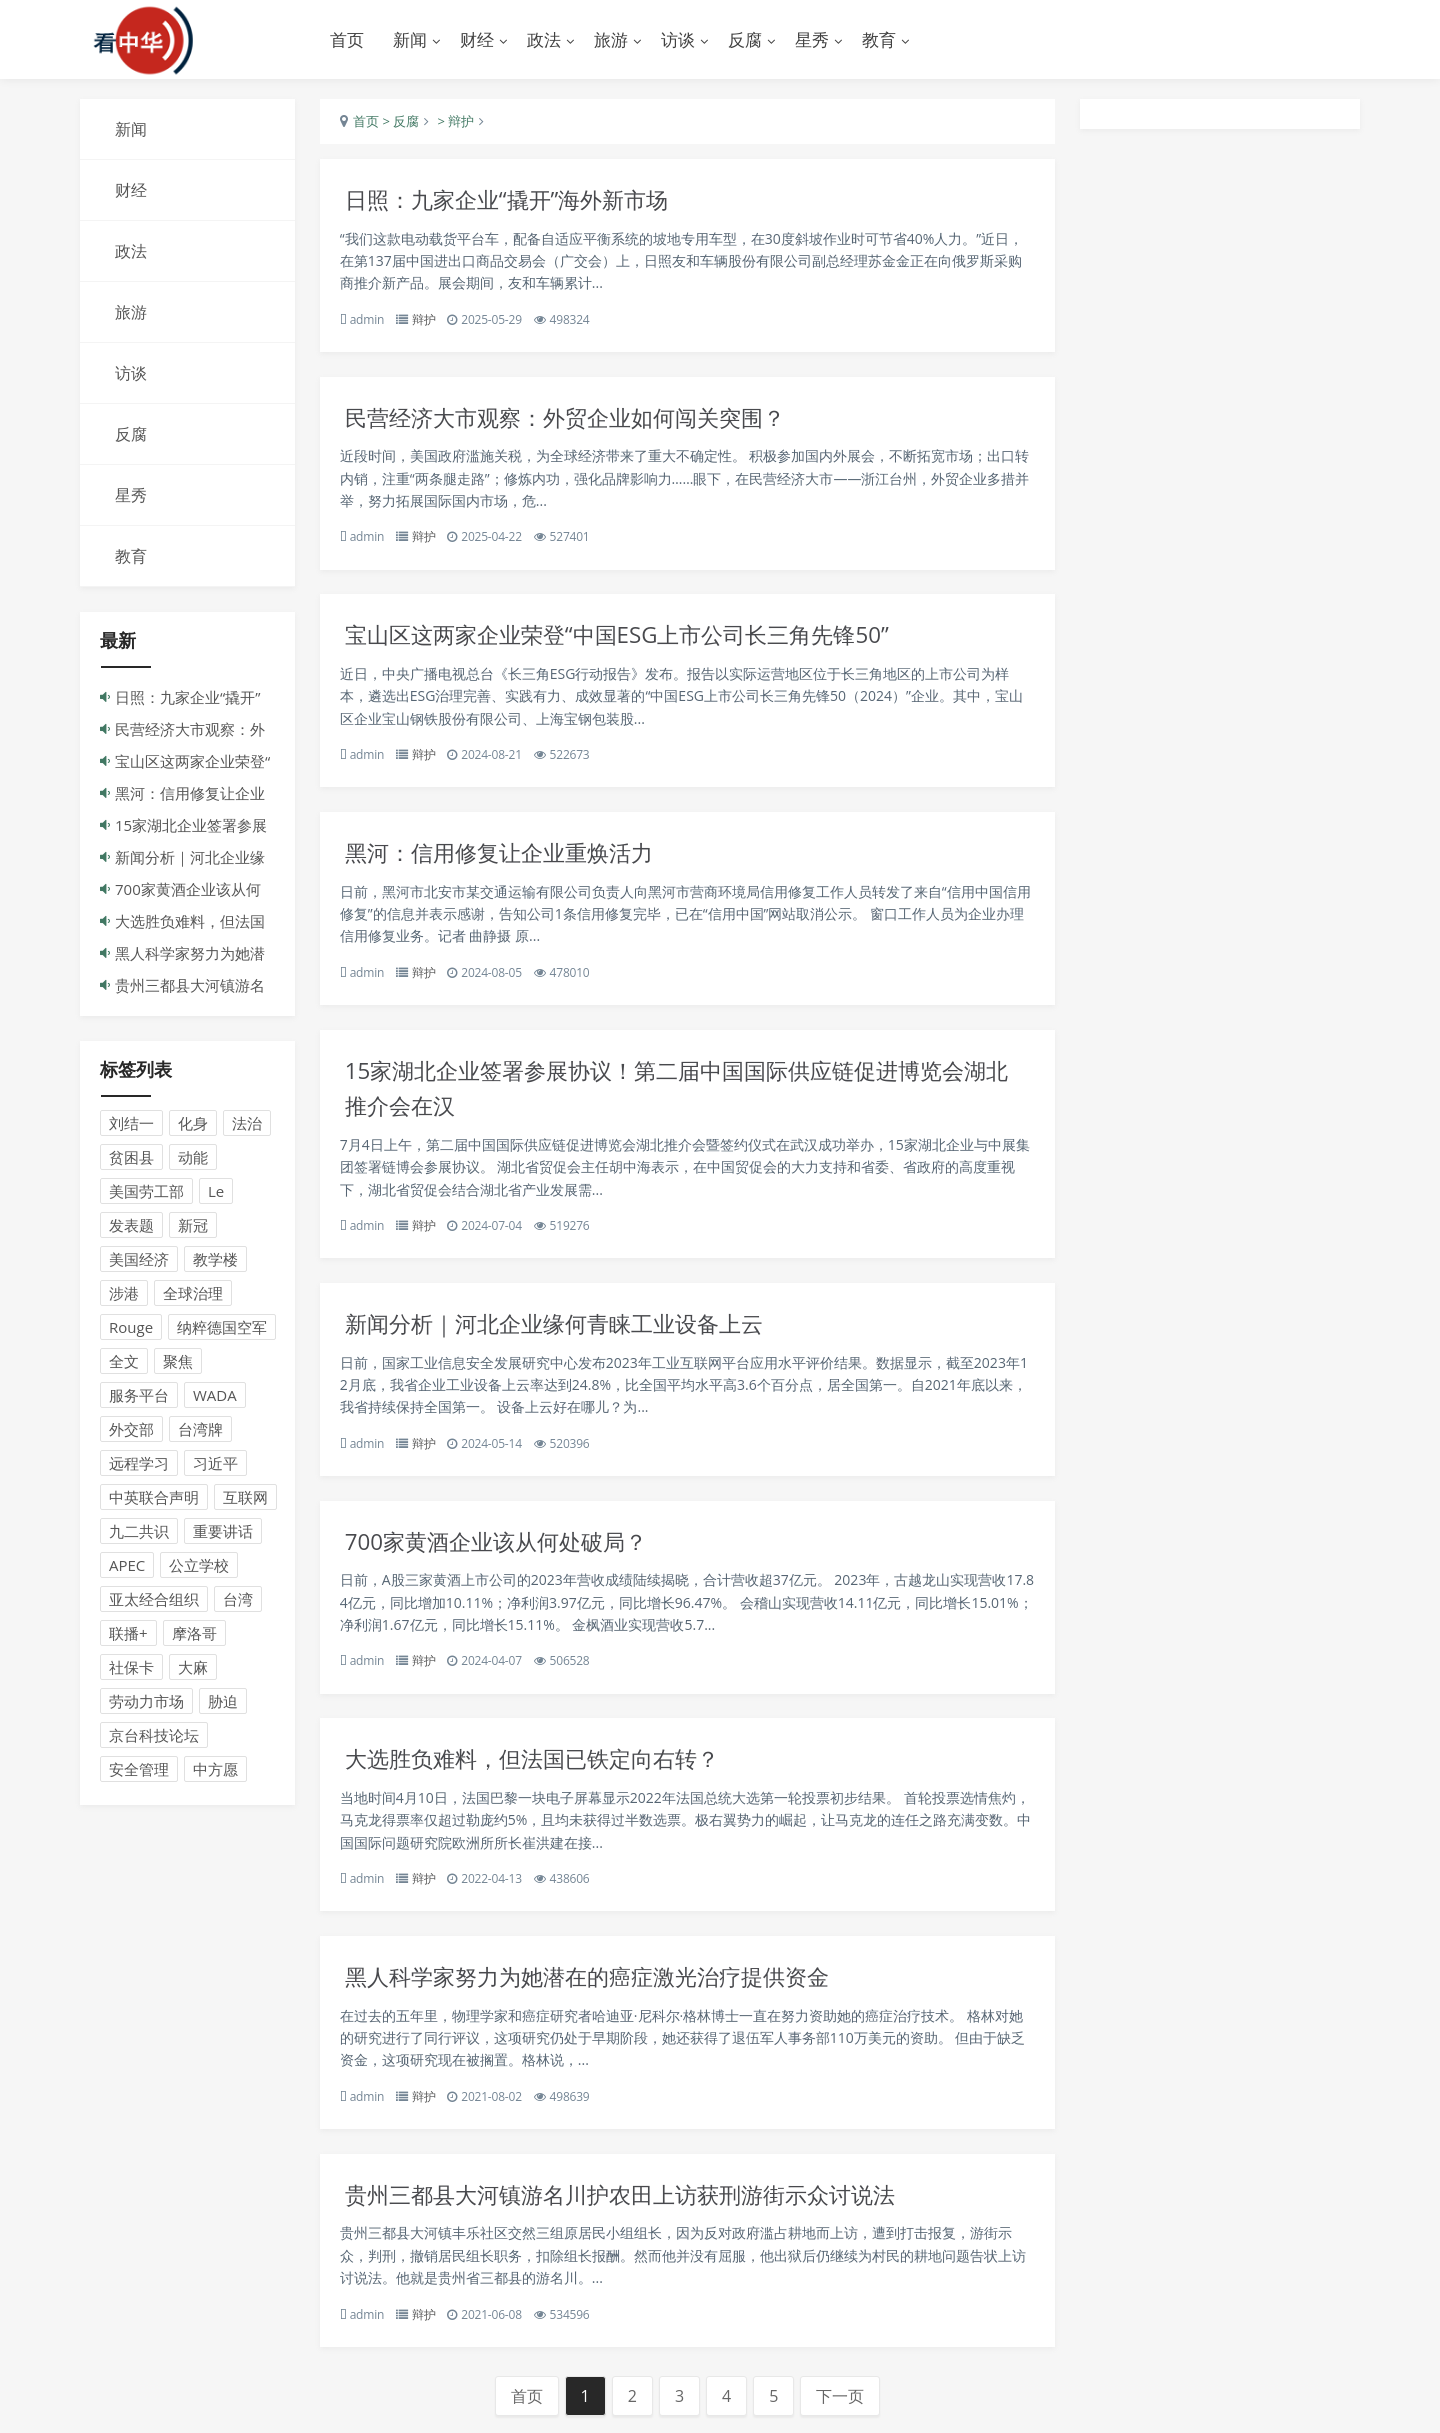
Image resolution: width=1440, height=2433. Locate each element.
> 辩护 (454, 122)
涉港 (124, 1294)
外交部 (131, 1430)
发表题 (131, 1226)
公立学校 (199, 1566)
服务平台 (139, 1396)
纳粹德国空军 (222, 1328)
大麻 (193, 1668)
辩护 (424, 320)
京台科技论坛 (154, 1736)
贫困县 (131, 1158)
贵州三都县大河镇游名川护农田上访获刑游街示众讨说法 (632, 2204)
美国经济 (139, 1260)
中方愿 (215, 1770)
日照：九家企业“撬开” (187, 698)
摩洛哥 (194, 1634)
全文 (124, 1362)
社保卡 (131, 1668)
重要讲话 (223, 1532)
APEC (127, 1566)
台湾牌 (200, 1430)
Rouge (131, 1328)
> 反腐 (399, 122)
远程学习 (139, 1464)
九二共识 (139, 1532)
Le (216, 1192)
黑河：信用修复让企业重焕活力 (506, 856)
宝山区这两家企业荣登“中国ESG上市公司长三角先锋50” (628, 637)
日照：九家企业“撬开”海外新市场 (514, 200)
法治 (247, 1124)
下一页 (840, 2408)
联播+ (128, 1634)
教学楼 (215, 1260)
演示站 (190, 40)
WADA (215, 1396)
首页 (347, 39)
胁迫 (223, 1702)
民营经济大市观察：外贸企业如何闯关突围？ (575, 419)
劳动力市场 (146, 1702)
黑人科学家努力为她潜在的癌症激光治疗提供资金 (598, 1985)
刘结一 (131, 1124)
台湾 (238, 1600)
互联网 (245, 1498)
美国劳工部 (146, 1192)
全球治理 (193, 1294)
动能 (193, 1158)
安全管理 (139, 1770)
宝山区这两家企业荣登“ (192, 762)
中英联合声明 (154, 1498)
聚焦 (178, 1362)
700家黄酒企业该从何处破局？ (502, 1548)
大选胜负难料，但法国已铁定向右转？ (540, 1767)
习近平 (215, 1464)
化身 (193, 1124)
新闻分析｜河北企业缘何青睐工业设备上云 (563, 1329)
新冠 (193, 1226)
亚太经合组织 (154, 1600)
